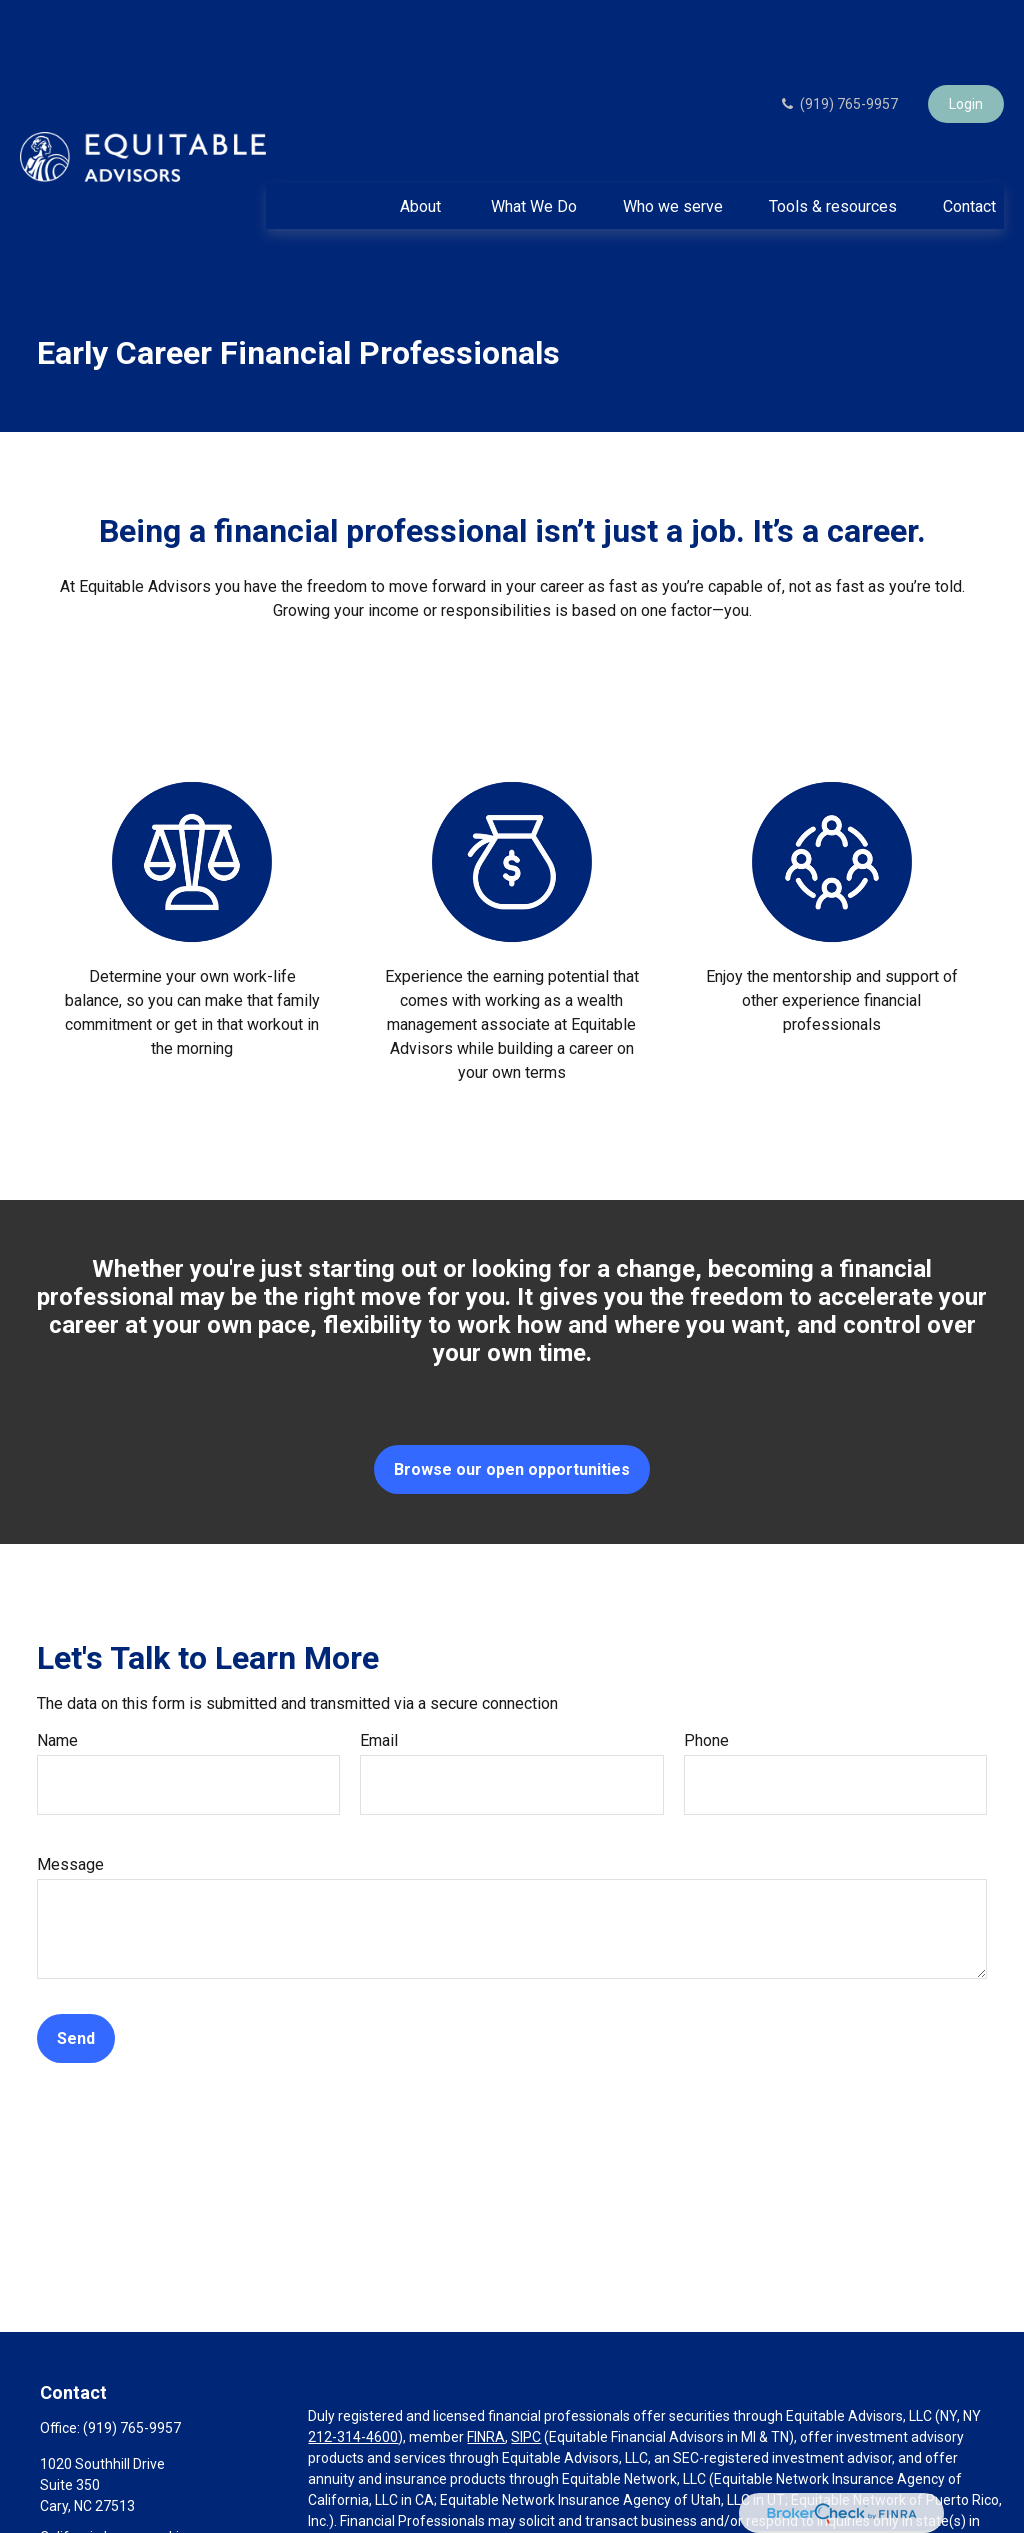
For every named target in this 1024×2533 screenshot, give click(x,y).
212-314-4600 (353, 2377)
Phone (706, 1680)
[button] (422, 146)
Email (379, 1680)
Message (70, 1804)
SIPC (526, 2377)
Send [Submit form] (76, 1978)
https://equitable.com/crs (447, 2524)
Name (57, 1680)
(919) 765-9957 (838, 44)
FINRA (486, 2377)
